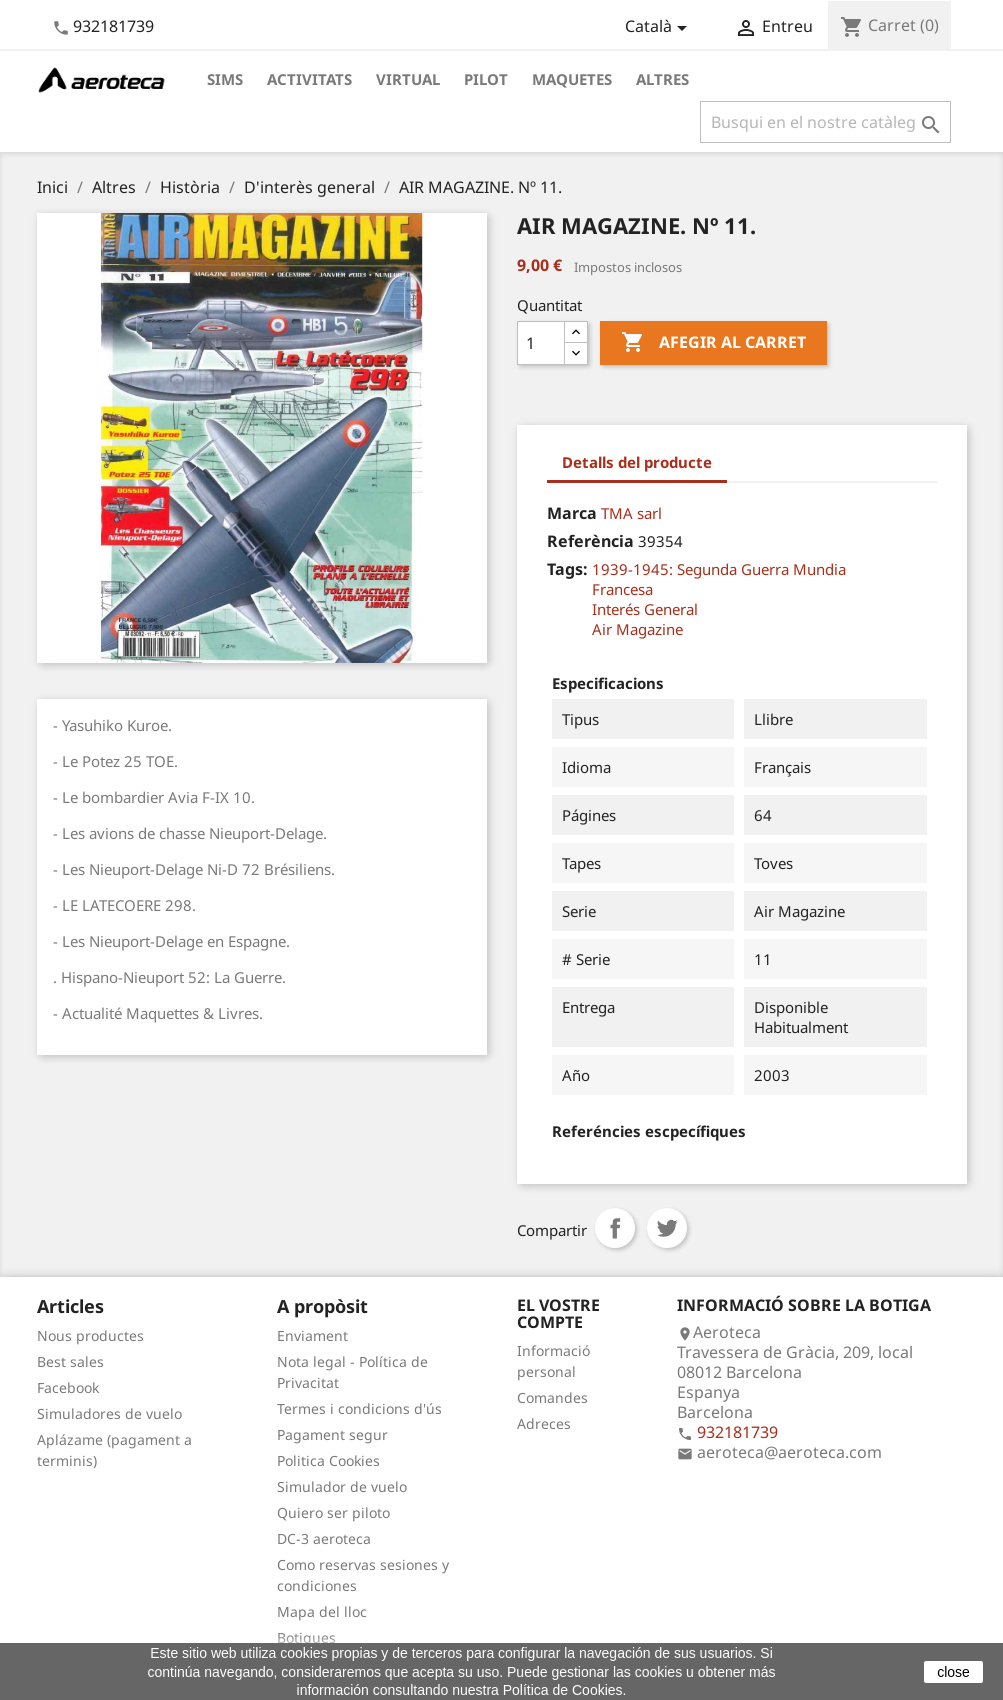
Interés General (645, 609)
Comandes (552, 1397)
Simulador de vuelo (342, 1486)
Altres (662, 79)
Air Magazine (637, 629)
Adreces (544, 1423)
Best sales (70, 1361)
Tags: (567, 569)
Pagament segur (332, 1434)
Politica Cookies (328, 1460)
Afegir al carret (713, 343)
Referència (590, 541)
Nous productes (90, 1335)
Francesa (622, 589)
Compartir (615, 1228)
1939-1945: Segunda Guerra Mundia (719, 569)
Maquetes (572, 79)
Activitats (309, 79)
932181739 (113, 26)
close (953, 1672)
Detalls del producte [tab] (637, 462)
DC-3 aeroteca (324, 1538)
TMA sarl (631, 513)
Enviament (312, 1335)
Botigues (306, 1637)
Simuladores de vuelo (109, 1413)
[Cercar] (825, 122)
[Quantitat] (541, 343)
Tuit (667, 1228)
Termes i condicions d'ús (359, 1408)
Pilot (486, 79)
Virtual (408, 79)
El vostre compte (558, 1314)
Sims (225, 79)
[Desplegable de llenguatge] (659, 28)
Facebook (68, 1387)
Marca (572, 513)
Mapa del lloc (322, 1611)
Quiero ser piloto (333, 1512)
